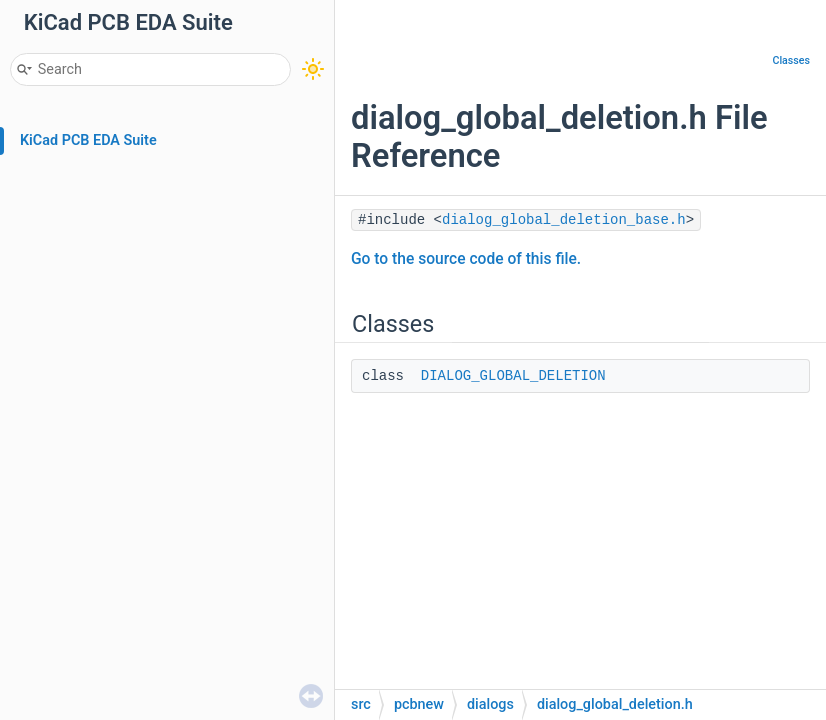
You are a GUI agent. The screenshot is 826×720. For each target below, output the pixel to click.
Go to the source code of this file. (466, 259)
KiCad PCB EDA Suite (88, 140)
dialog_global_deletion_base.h (564, 220)
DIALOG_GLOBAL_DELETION (513, 376)
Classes (791, 60)
